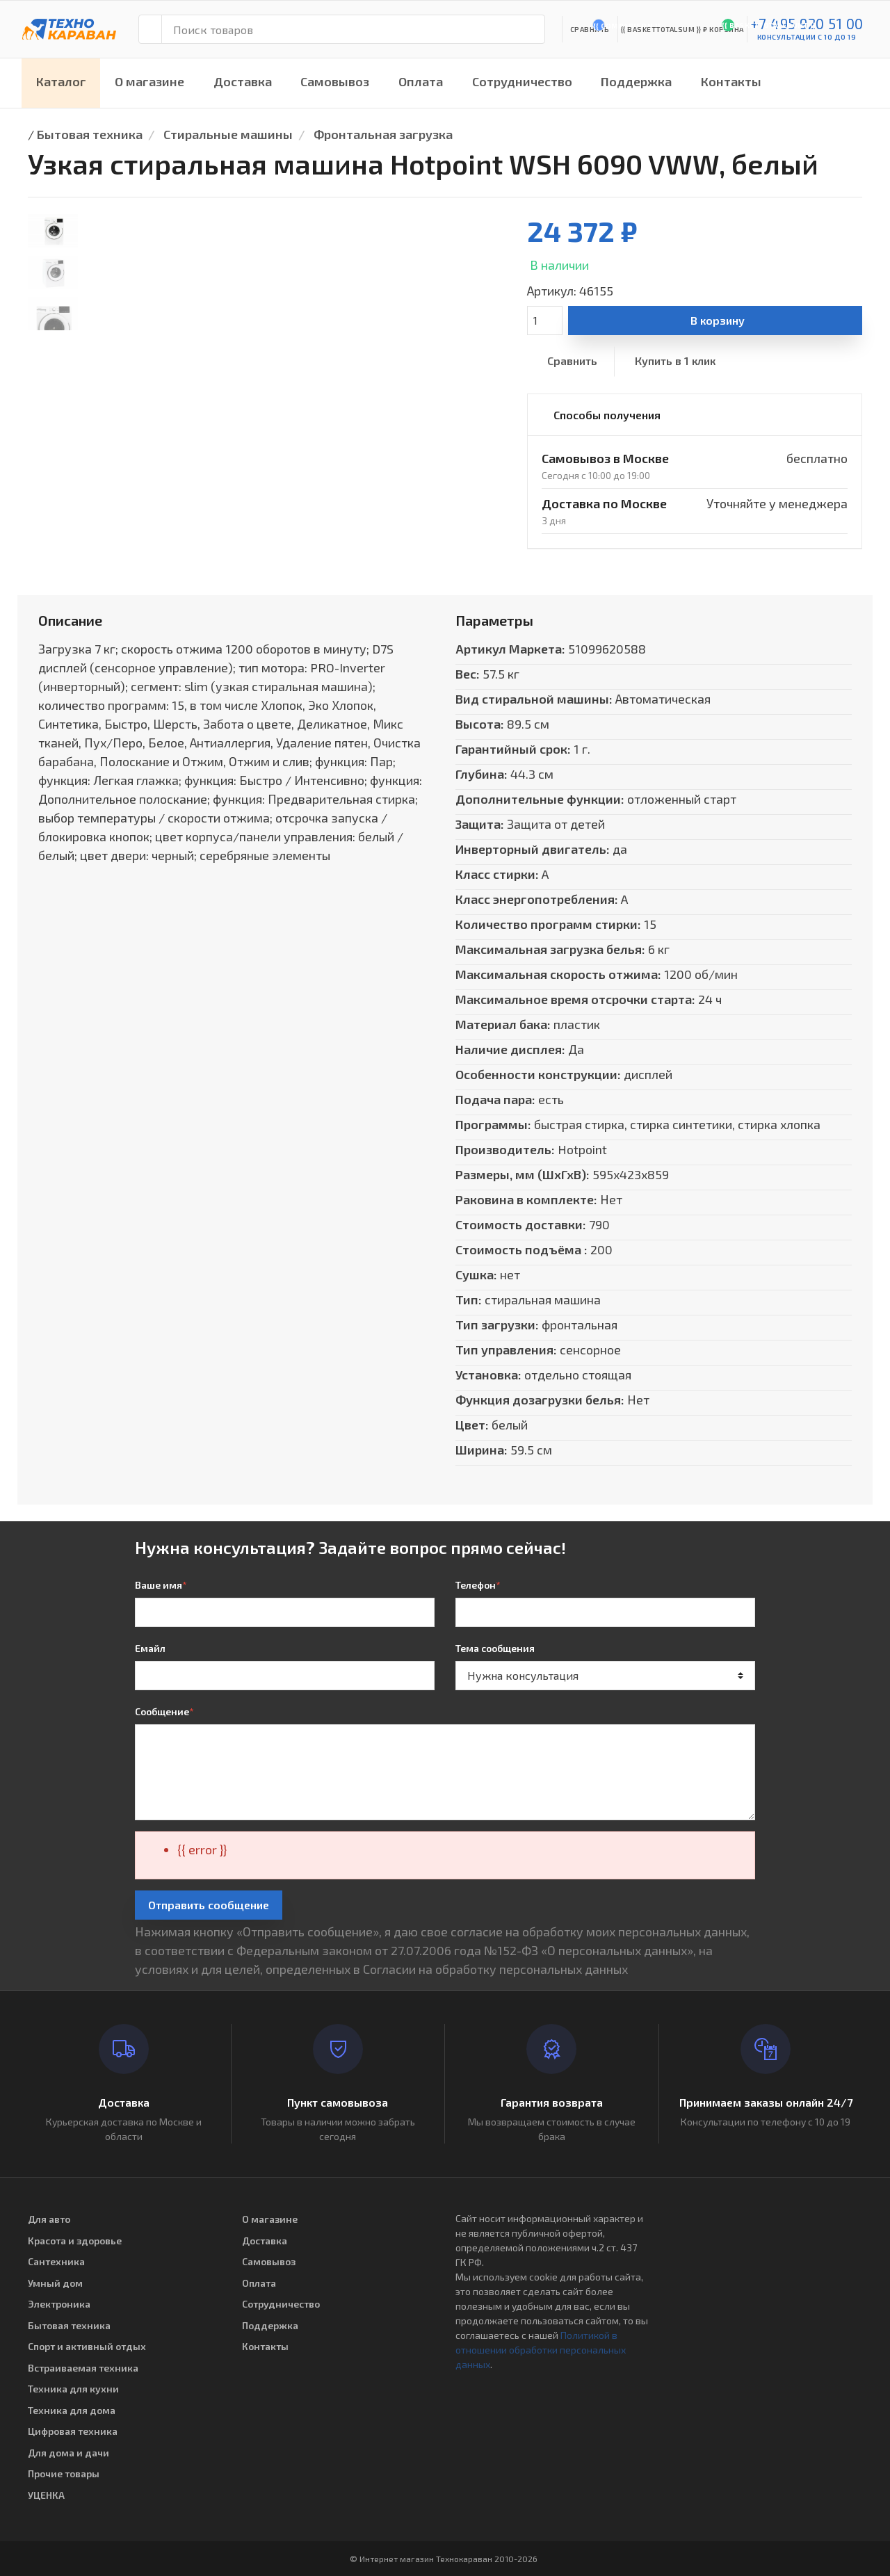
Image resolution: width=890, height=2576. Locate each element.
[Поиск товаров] (353, 29)
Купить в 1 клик (675, 360)
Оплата (420, 81)
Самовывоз (334, 81)
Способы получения (607, 414)
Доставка (242, 81)
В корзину (717, 320)
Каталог (61, 81)
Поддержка (636, 81)
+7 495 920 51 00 (807, 23)
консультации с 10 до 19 (807, 37)
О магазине (149, 81)
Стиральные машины (228, 134)
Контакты (731, 81)
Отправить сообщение (208, 1904)
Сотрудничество (522, 81)
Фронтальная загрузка (383, 134)
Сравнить (572, 360)
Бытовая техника (90, 134)
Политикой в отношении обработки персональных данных (540, 2349)
